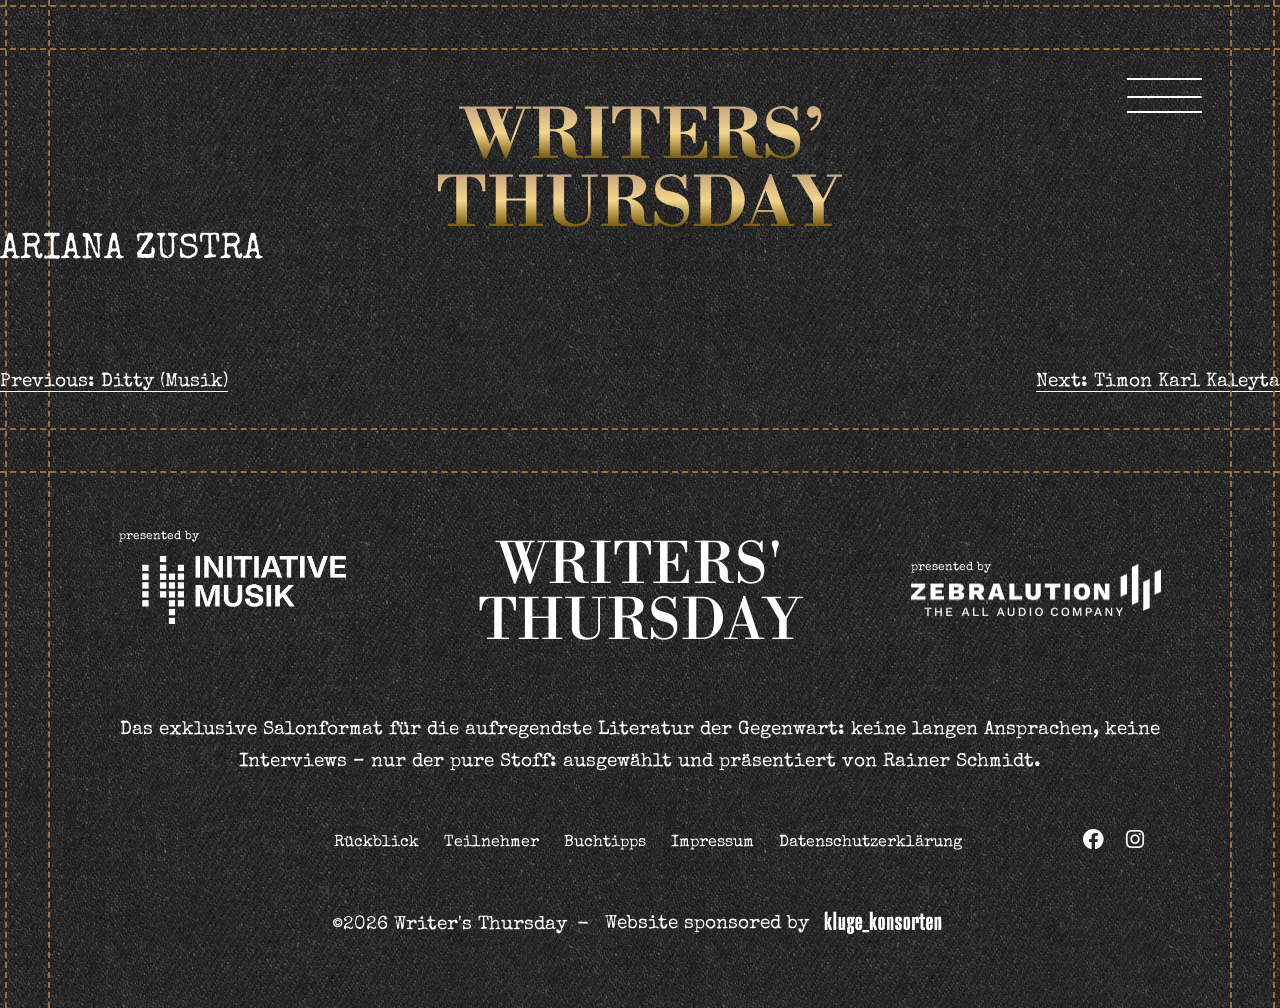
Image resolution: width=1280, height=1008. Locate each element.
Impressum (712, 843)
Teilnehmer (491, 843)
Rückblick (376, 843)
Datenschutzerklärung (870, 843)
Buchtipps (605, 843)
